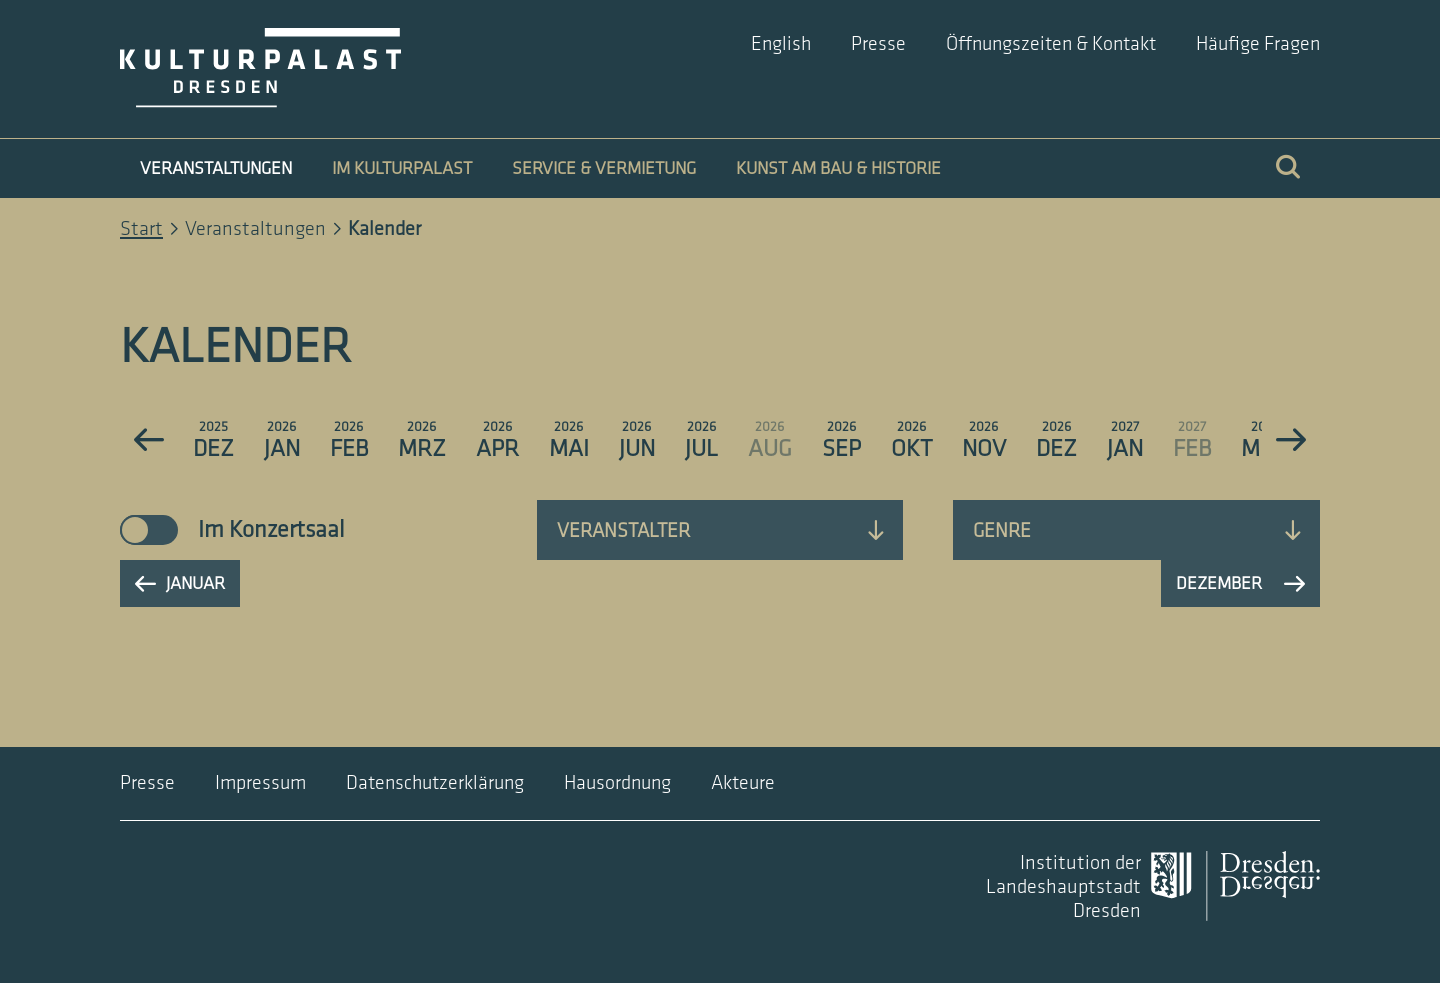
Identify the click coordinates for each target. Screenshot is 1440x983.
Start (141, 229)
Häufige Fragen (1258, 44)
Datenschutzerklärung (435, 783)
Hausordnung (617, 783)
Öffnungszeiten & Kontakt (1051, 44)
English (781, 44)
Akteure (743, 783)
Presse (878, 44)
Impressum (260, 783)
